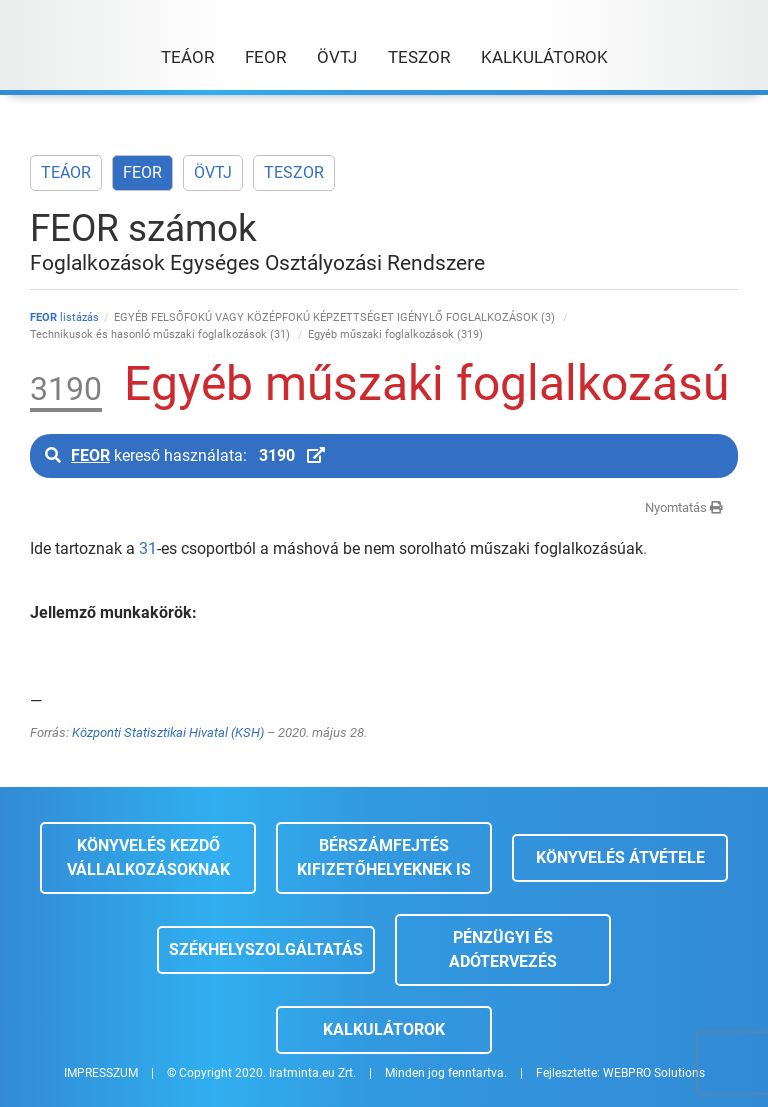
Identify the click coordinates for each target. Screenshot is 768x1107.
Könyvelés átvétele (620, 857)
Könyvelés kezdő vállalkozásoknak (148, 857)
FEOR (142, 172)
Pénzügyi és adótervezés (503, 949)
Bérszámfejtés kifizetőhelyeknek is (384, 857)
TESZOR (294, 172)
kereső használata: (185, 455)
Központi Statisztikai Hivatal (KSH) (168, 732)
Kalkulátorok (384, 1029)
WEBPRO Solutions (654, 1073)
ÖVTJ (213, 172)
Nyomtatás (684, 507)
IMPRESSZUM (101, 1073)
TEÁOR (66, 172)
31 (148, 548)
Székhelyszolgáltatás (266, 949)
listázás (64, 317)
